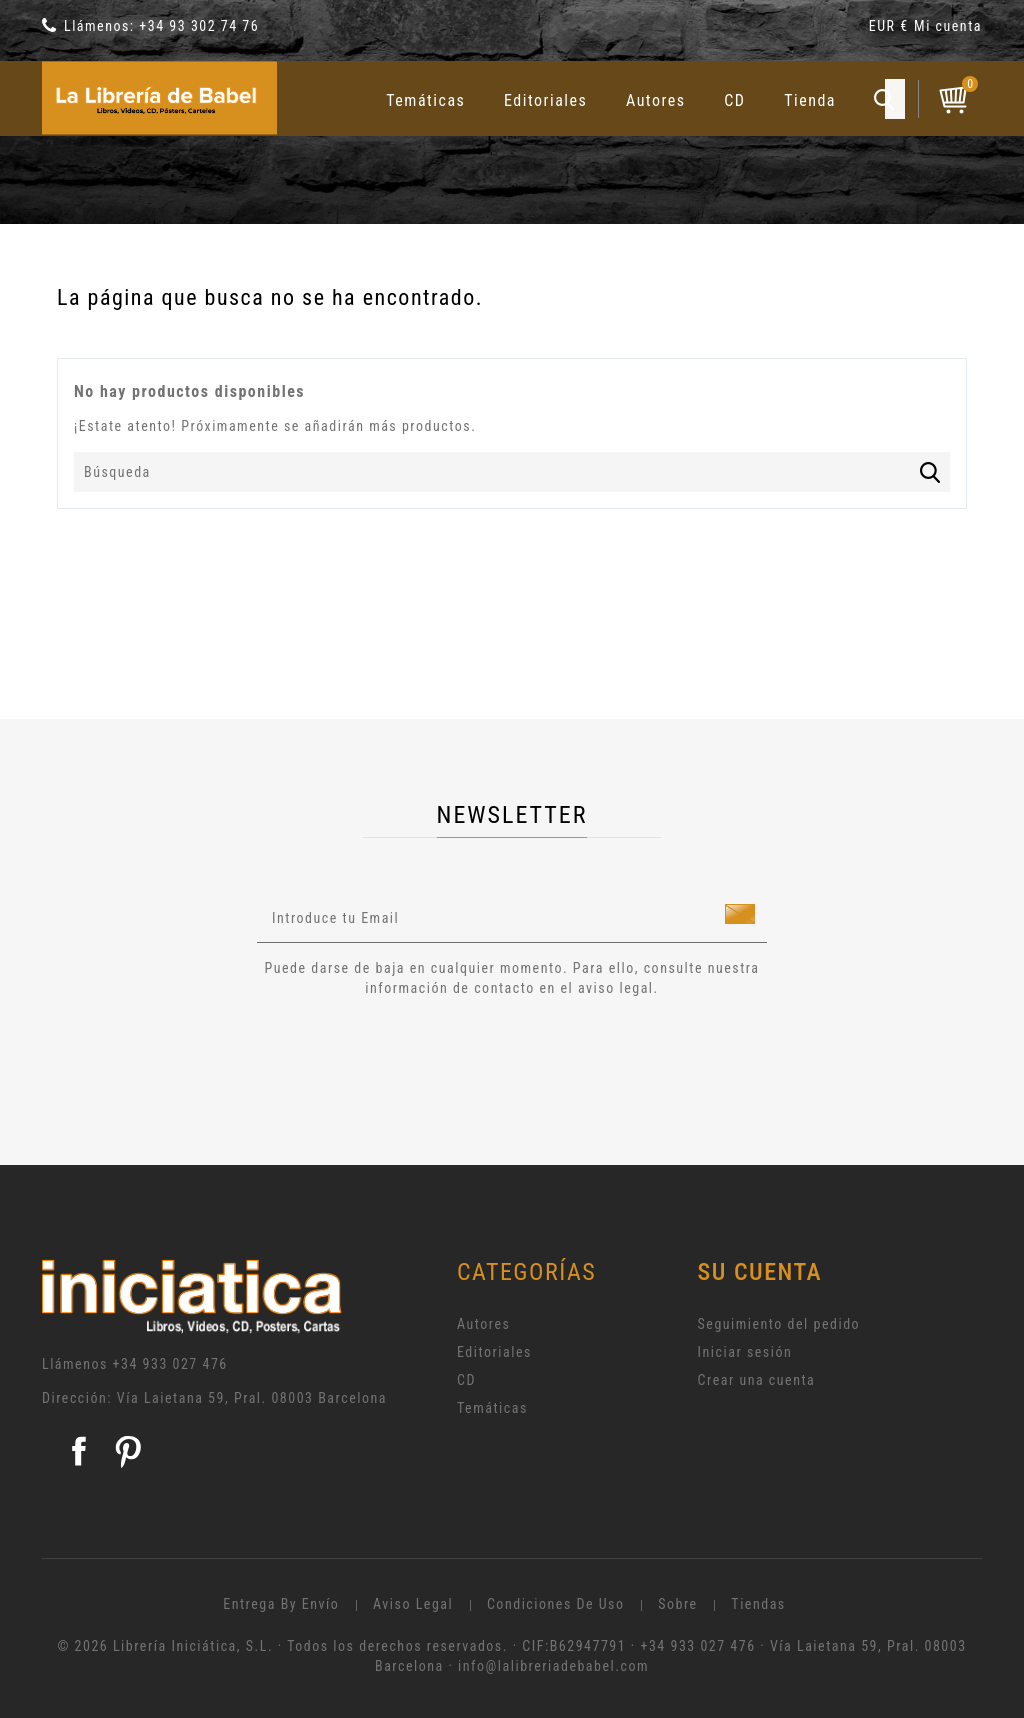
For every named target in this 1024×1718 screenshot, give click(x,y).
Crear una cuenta (757, 1380)
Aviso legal (413, 1604)
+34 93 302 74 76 (199, 26)
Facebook (79, 1451)
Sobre (677, 1604)
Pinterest (128, 1451)
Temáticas (425, 100)
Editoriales (545, 100)
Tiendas (758, 1604)
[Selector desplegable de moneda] (891, 29)
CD (734, 100)
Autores (656, 100)
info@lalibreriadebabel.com (553, 1666)
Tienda (810, 100)
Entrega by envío (281, 1604)
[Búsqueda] (512, 472)
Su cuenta (760, 1272)
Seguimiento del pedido (779, 1324)
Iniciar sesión (745, 1352)
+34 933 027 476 (170, 1364)
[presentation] (424, 1053)
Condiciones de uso (556, 1604)
